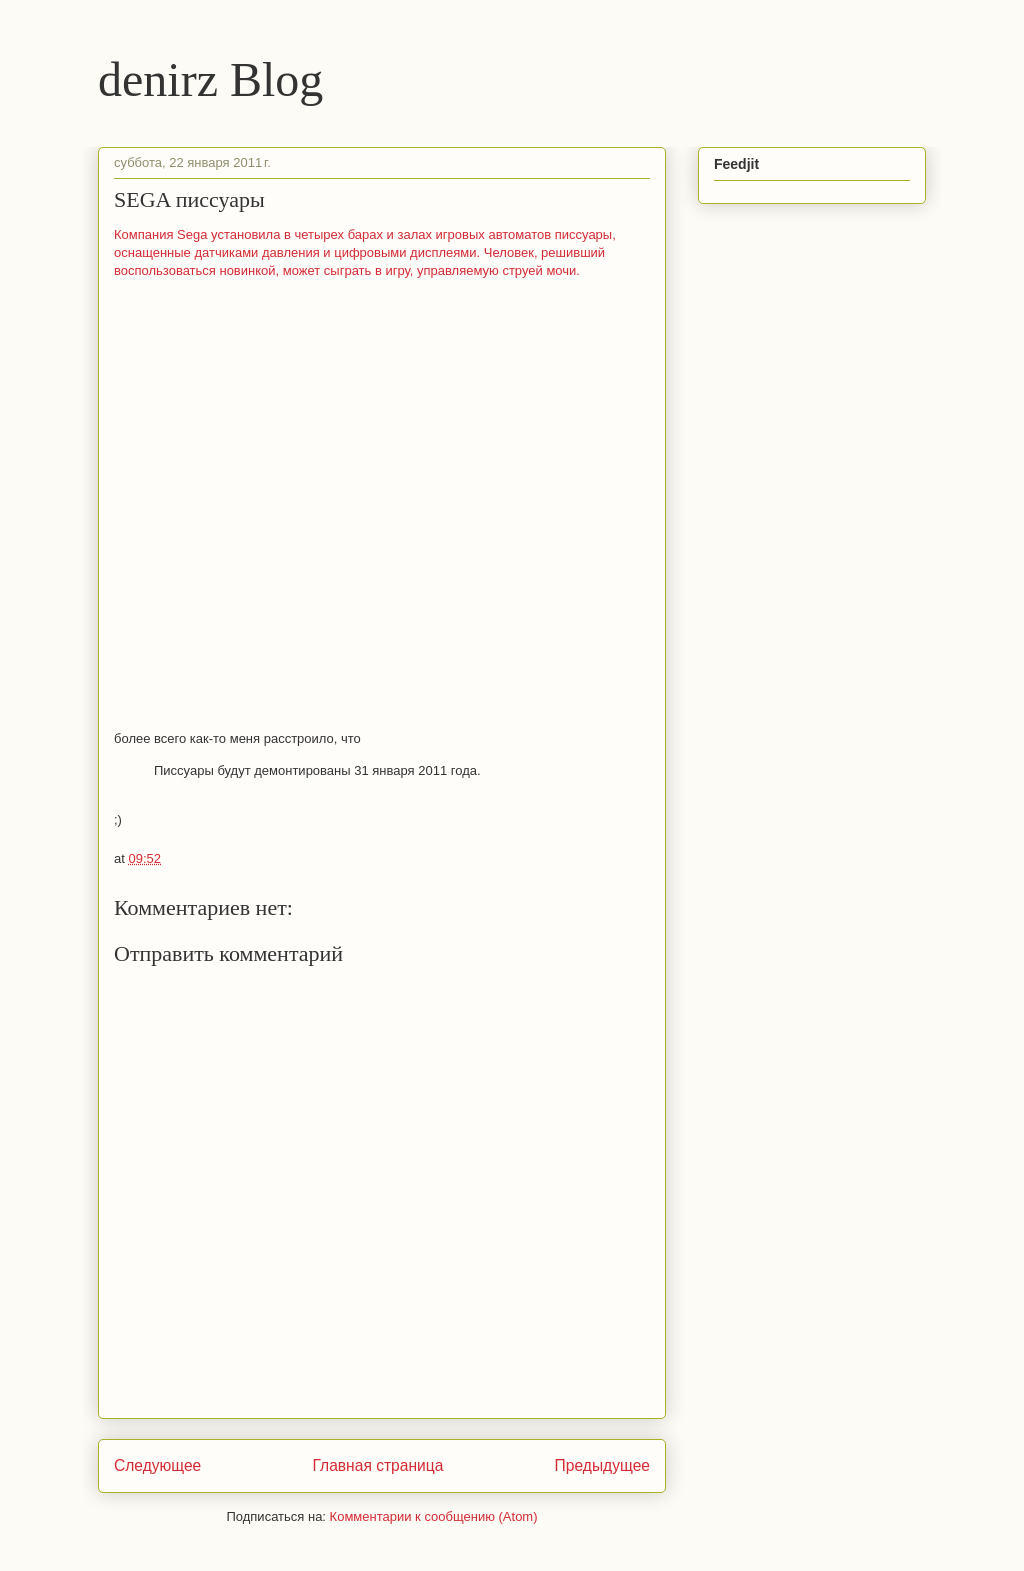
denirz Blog (210, 79)
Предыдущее (602, 1465)
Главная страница (377, 1465)
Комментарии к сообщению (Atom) (434, 1516)
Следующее (157, 1465)
